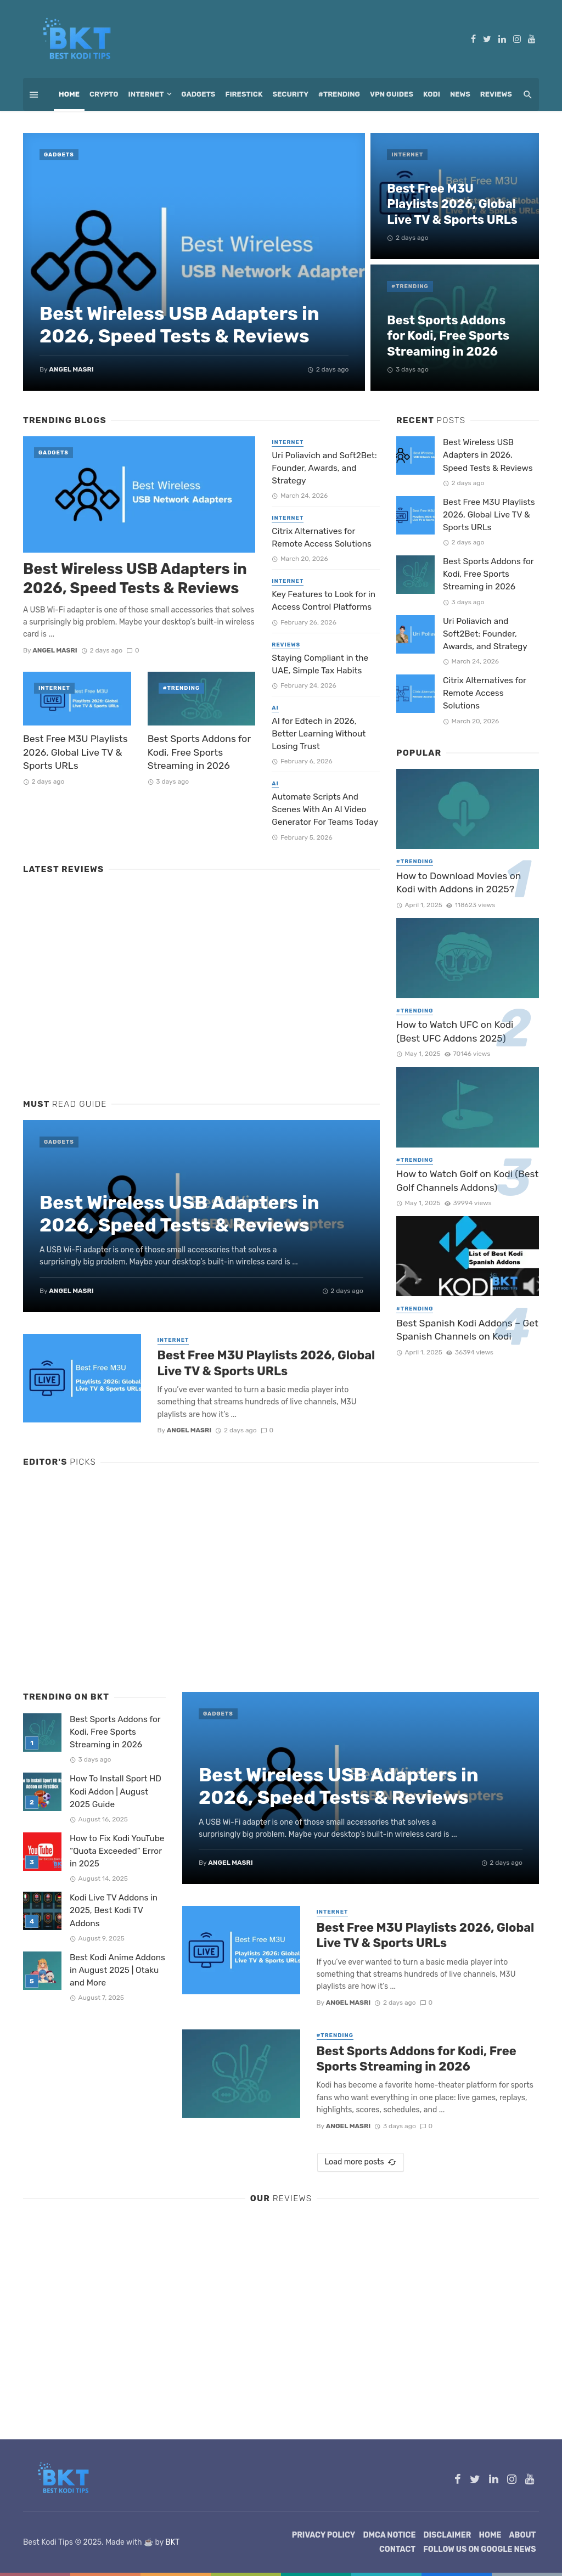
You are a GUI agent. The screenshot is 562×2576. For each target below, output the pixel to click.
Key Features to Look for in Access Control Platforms (323, 600)
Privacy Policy (324, 2535)
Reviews (496, 94)
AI (275, 708)
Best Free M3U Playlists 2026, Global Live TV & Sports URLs (452, 204)
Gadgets (198, 94)
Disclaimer (447, 2535)
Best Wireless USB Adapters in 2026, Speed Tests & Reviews (179, 324)
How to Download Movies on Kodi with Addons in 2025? (458, 882)
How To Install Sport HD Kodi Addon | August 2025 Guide (115, 1791)
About (522, 2535)
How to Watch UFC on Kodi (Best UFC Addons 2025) (454, 1031)
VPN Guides (391, 94)
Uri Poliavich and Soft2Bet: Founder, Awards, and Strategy (324, 468)
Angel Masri (71, 369)
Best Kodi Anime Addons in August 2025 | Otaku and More (117, 1970)
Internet (146, 94)
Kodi (431, 94)
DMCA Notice (389, 2535)
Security (291, 94)
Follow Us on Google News (479, 2549)
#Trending (339, 94)
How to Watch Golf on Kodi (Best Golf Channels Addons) (467, 1180)
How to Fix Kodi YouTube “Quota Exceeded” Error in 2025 (117, 1851)
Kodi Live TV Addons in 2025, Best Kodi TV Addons (114, 1910)
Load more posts (360, 2162)
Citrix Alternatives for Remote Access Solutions (322, 537)
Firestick (243, 94)
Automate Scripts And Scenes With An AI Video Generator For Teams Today (325, 809)
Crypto (104, 94)
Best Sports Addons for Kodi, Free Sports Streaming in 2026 (448, 335)
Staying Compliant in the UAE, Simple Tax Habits (320, 664)
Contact (397, 2549)
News (460, 94)
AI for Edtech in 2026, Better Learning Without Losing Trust (319, 733)
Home (69, 94)
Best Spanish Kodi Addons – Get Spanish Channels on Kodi (467, 1330)
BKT (172, 2542)
